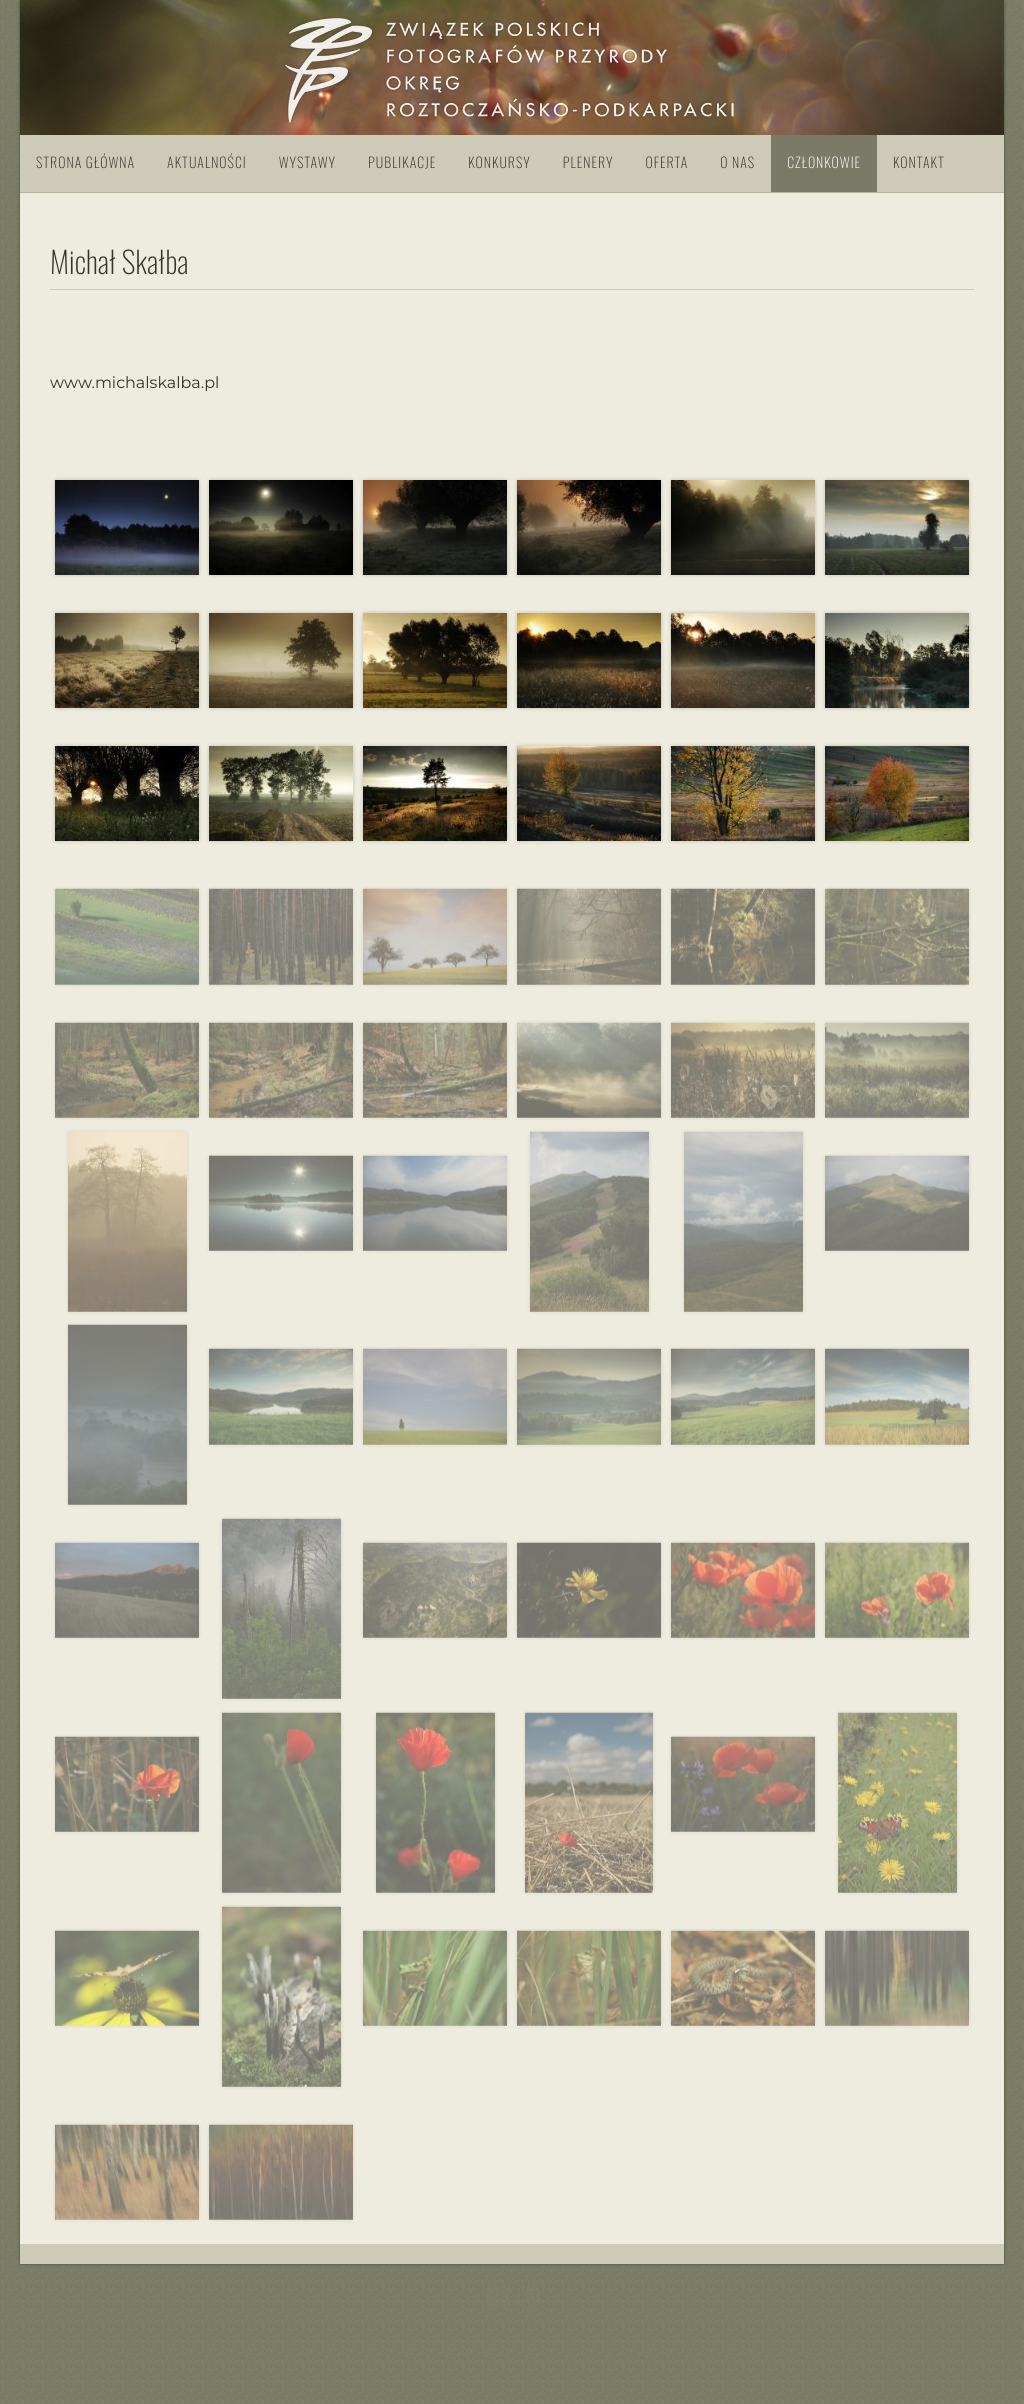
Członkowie (824, 162)
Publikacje (402, 162)
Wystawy (307, 162)
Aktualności (207, 162)
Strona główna (85, 162)
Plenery (588, 162)
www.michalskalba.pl (134, 383)
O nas (737, 162)
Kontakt (919, 162)
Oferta (666, 162)
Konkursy (499, 162)
